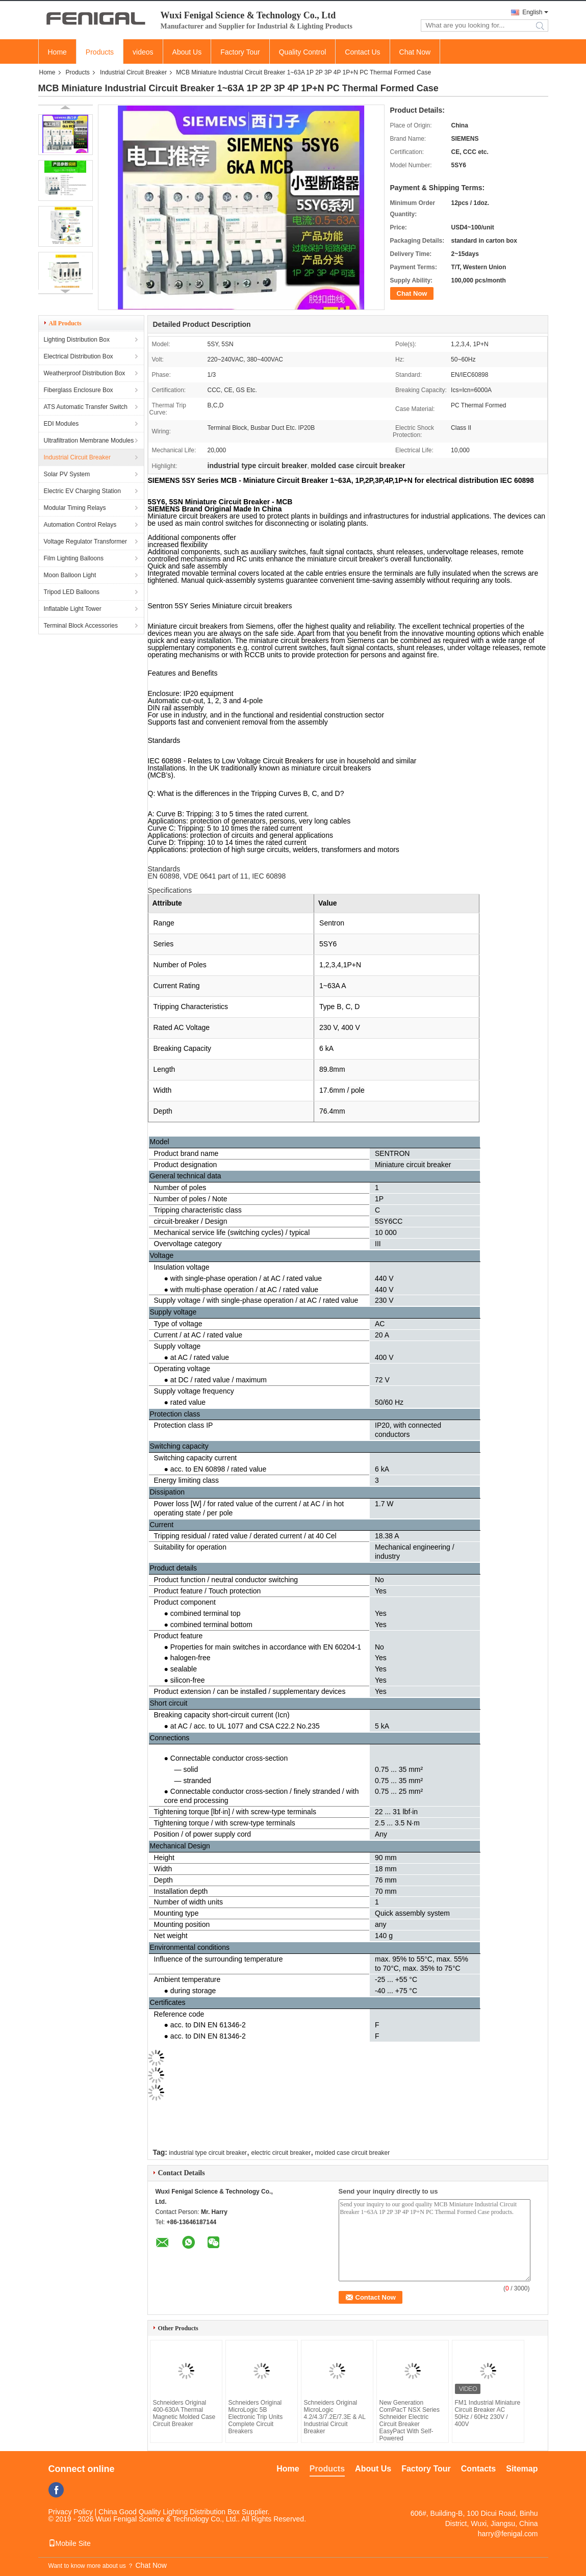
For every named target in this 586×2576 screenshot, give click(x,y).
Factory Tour (240, 52)
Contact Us (362, 52)
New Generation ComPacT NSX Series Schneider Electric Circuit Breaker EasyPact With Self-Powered (409, 2420)
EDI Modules (61, 423)
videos (143, 52)
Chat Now (414, 52)
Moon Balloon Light (70, 575)
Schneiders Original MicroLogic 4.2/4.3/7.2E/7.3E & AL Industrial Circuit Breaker (335, 2417)
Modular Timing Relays (75, 507)
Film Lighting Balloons (74, 558)
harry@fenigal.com (508, 2534)
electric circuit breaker (281, 2152)
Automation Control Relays (80, 524)
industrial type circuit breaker (208, 2152)
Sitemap (522, 2468)
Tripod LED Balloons (72, 592)
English (532, 12)
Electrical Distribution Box (78, 356)
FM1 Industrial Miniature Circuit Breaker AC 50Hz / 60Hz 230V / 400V (488, 2413)
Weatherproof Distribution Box (84, 373)
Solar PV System (67, 474)
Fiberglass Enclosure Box (78, 390)
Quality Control (302, 52)
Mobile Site (69, 2543)
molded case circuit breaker (352, 2152)
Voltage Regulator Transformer (85, 541)
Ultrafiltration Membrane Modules (89, 440)
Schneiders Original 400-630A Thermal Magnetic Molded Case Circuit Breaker (184, 2413)
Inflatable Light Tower (72, 608)
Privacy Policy (70, 2512)
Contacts (478, 2468)
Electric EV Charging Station (82, 491)
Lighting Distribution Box (77, 339)
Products (100, 52)
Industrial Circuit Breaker (133, 72)
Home (57, 52)
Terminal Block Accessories (81, 625)
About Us (187, 52)
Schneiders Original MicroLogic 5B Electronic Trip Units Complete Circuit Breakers (255, 2417)
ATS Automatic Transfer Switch (86, 406)
